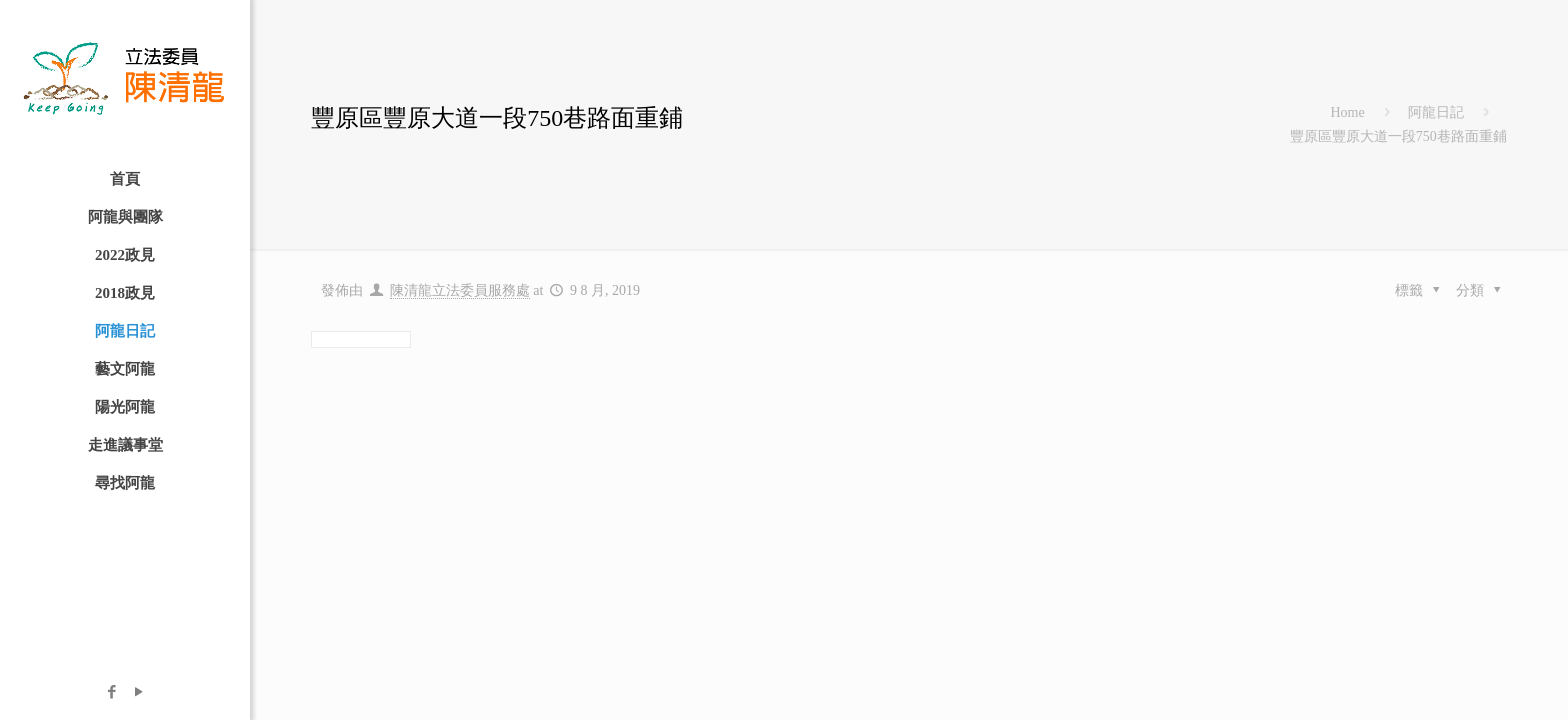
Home (1347, 112)
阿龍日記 (1436, 112)
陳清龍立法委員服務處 (460, 290)
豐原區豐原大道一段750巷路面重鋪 (1398, 136)
